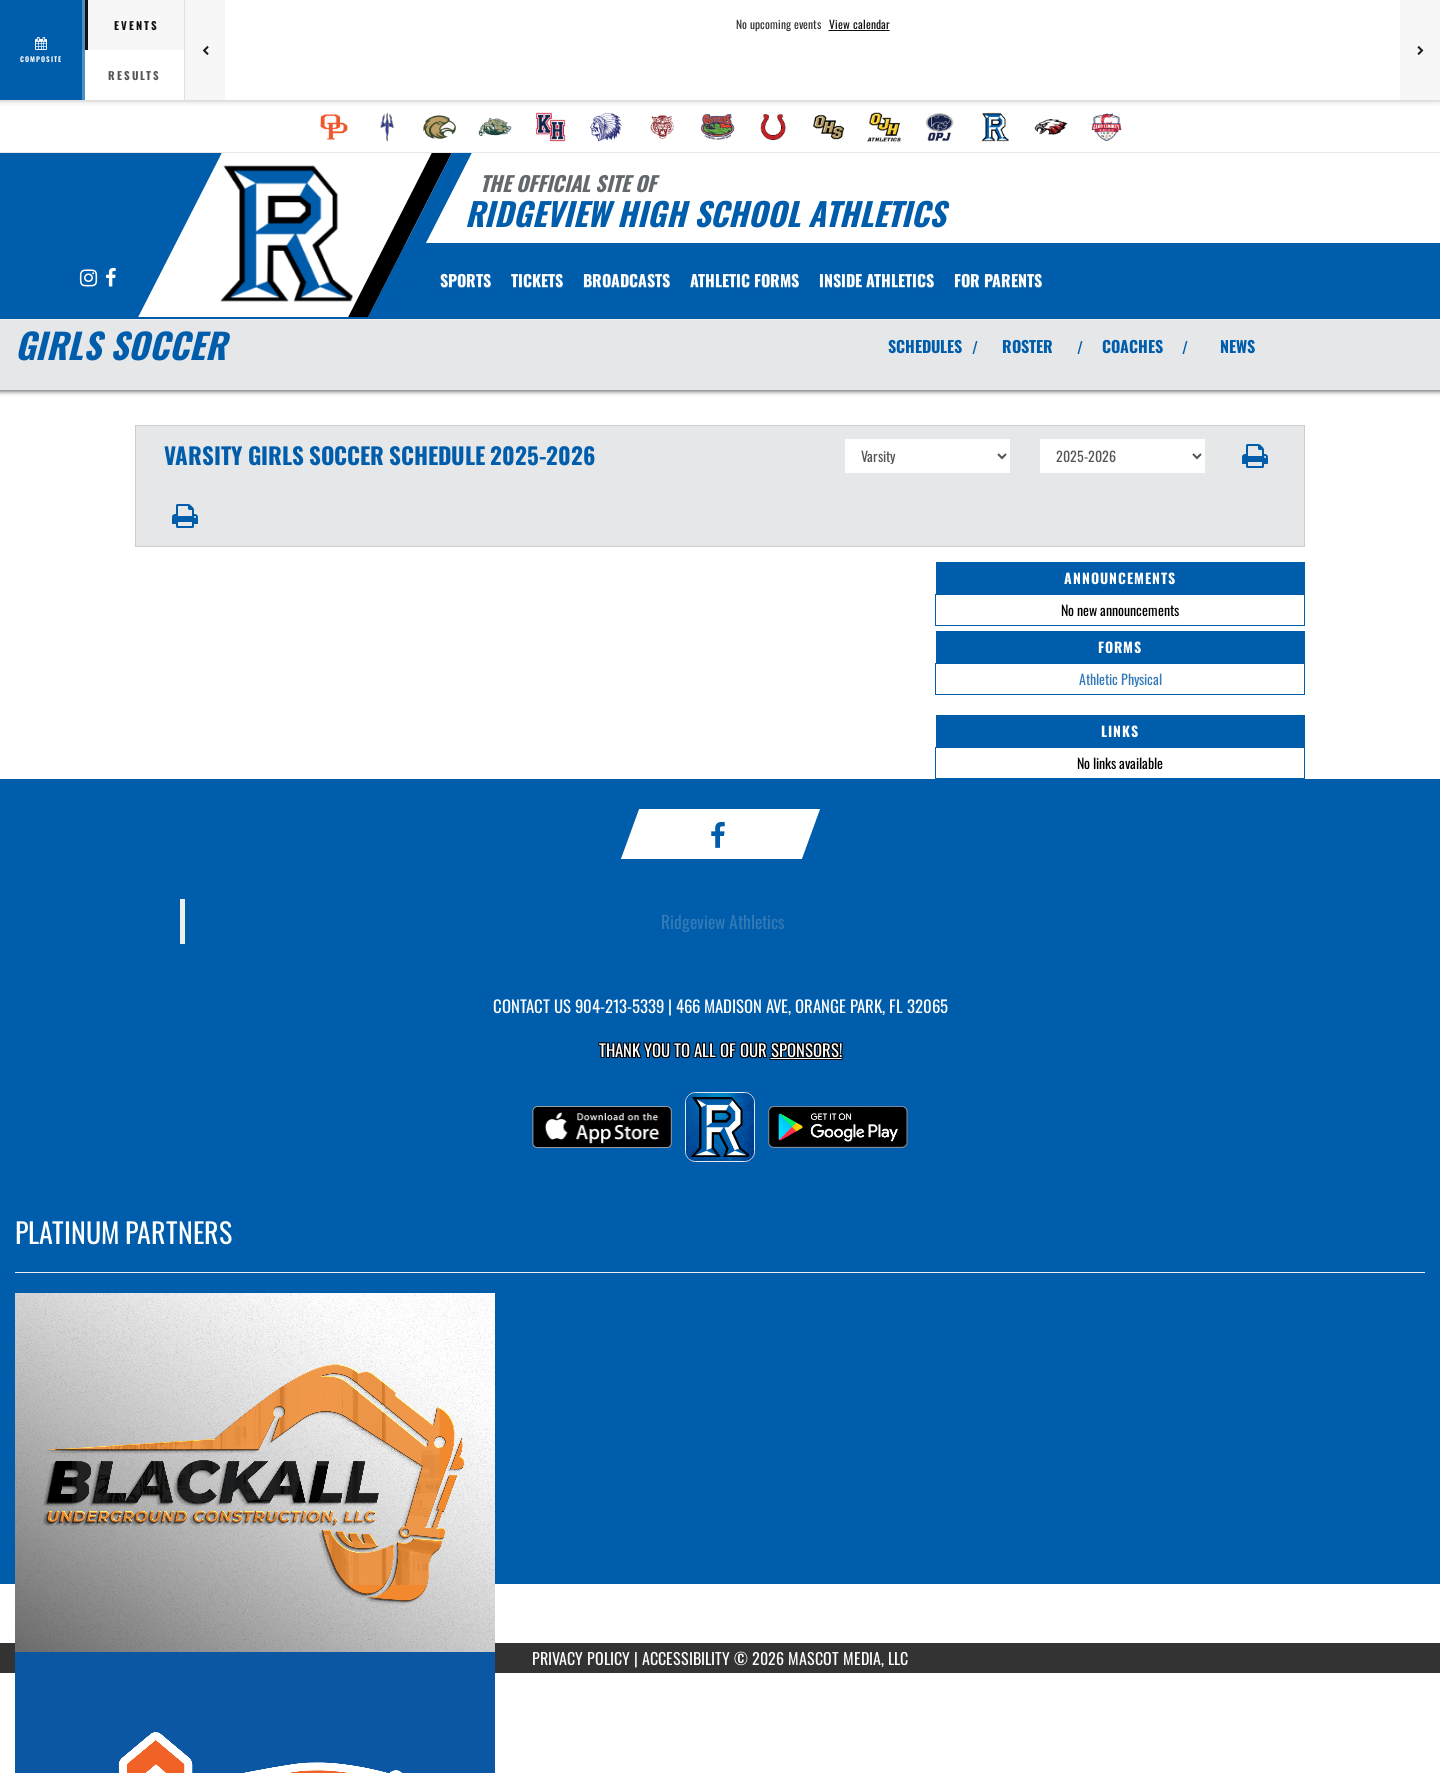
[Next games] (1420, 50)
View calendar (859, 24)
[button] (1255, 456)
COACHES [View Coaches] (1132, 346)
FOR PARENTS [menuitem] (998, 280)
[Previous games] (205, 50)
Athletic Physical (1120, 678)
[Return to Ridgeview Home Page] (285, 233)
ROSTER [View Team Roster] (1027, 346)
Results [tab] (134, 75)
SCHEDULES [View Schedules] (925, 346)
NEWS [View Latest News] (1237, 346)
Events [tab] (136, 25)
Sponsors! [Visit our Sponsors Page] (806, 1049)
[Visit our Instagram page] (90, 278)
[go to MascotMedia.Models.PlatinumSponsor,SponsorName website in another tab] (720, 1472)
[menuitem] (334, 127)
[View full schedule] (42, 50)
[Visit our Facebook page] (110, 278)
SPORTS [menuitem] (465, 280)
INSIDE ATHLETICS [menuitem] (876, 280)
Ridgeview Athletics (723, 921)
